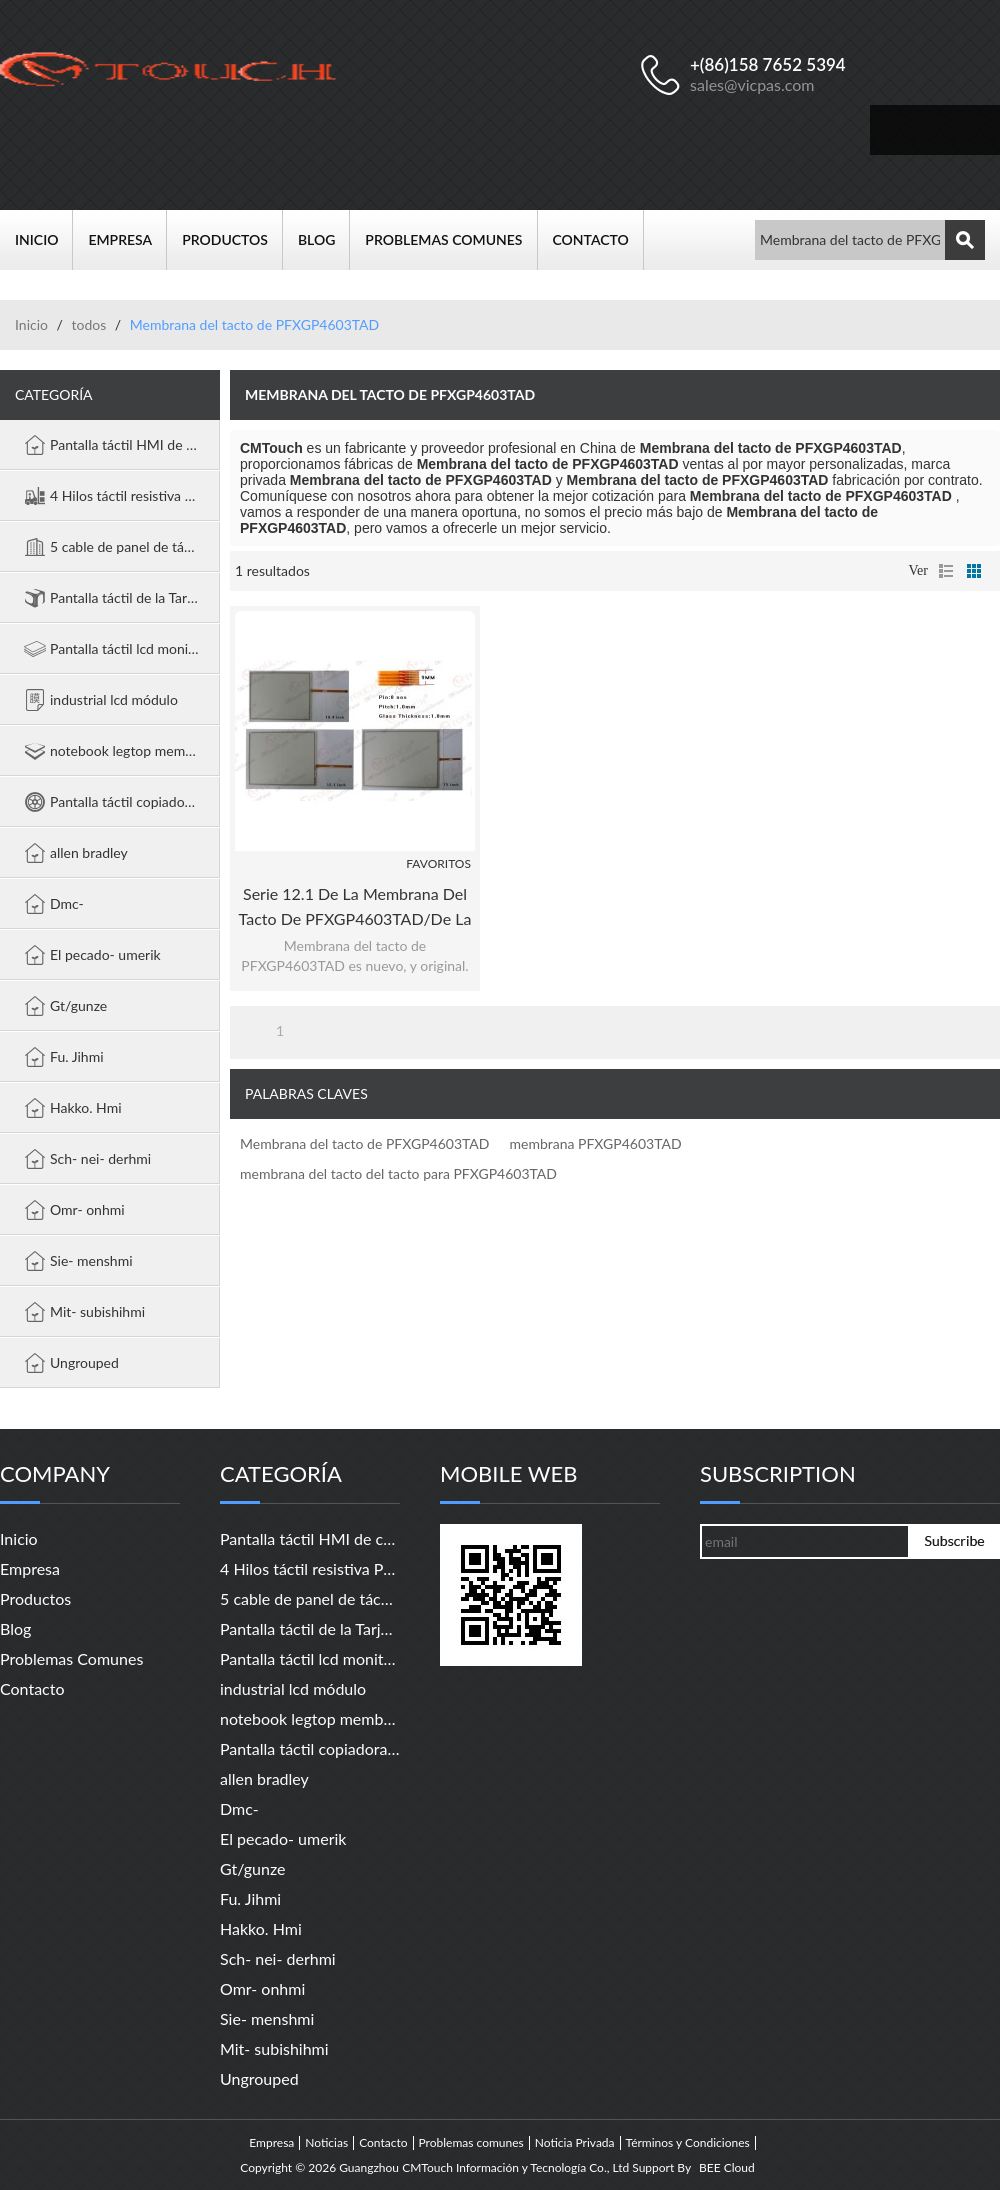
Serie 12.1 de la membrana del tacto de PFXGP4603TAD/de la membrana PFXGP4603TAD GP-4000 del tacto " (355, 907)
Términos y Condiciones (688, 2143)
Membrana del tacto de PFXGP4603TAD (364, 1143)
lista (946, 571)
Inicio (44, 240)
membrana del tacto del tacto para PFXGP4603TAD (398, 1173)
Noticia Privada (575, 2143)
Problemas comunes (451, 240)
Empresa (127, 240)
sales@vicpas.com (752, 84)
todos (88, 324)
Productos (232, 240)
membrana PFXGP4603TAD (595, 1143)
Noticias (326, 2143)
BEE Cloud (727, 2168)
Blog (324, 240)
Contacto (598, 240)
